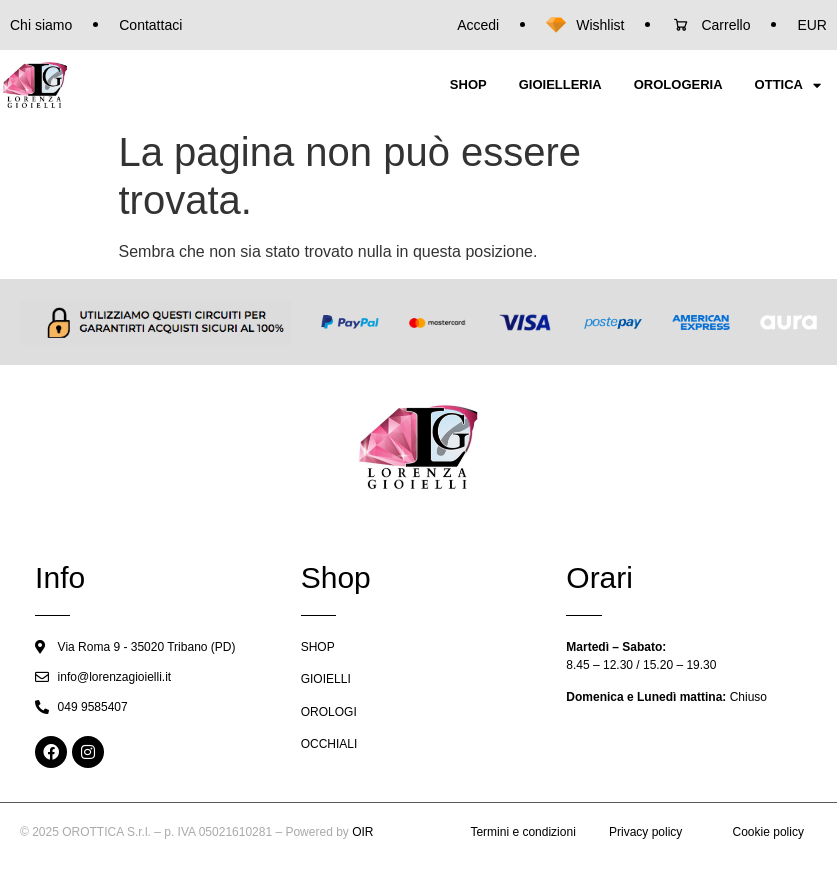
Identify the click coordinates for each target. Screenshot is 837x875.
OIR (362, 832)
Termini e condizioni (522, 832)
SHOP (468, 84)
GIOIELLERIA (560, 84)
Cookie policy (768, 832)
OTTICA (788, 85)
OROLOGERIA (678, 84)
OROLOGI (329, 712)
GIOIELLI (326, 679)
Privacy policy (645, 832)
